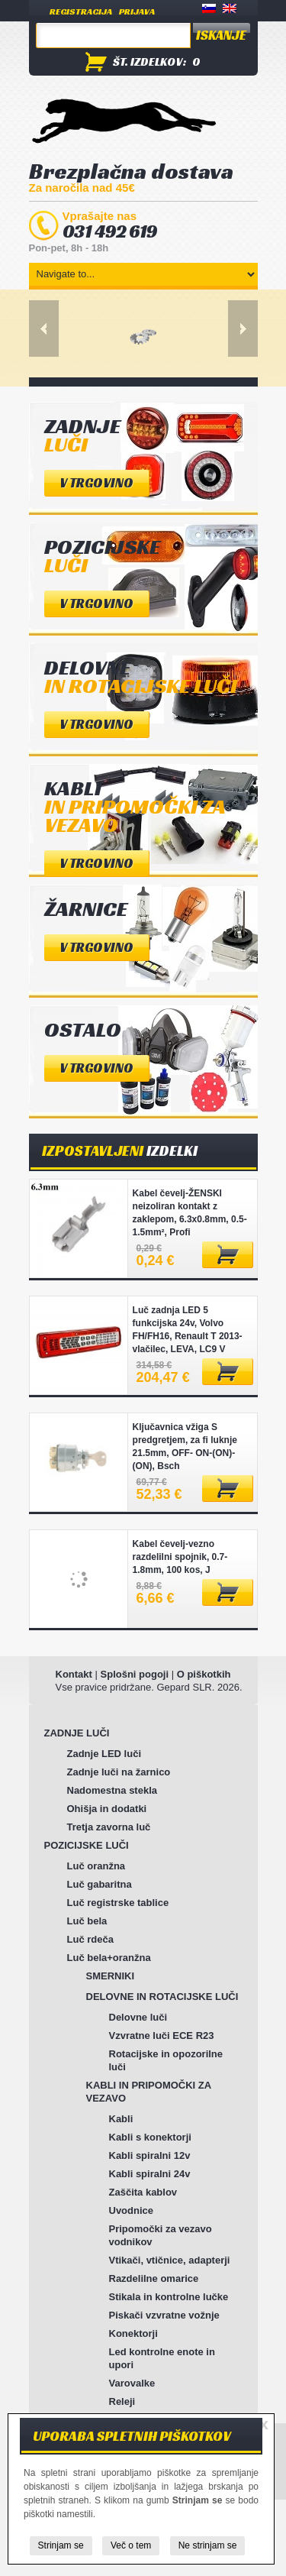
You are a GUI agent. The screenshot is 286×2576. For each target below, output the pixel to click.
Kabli (121, 2119)
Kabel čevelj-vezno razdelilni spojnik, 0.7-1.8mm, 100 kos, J (180, 1557)
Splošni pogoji (135, 1674)
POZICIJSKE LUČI (86, 1845)
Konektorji (133, 2333)
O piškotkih (204, 1674)
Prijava (137, 11)
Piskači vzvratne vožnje (164, 2315)
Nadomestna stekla (112, 1790)
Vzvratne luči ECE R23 (161, 2035)
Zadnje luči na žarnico (119, 1772)
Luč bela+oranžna (109, 1957)
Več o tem (131, 2545)
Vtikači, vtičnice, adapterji (169, 2260)
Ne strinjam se (207, 2545)
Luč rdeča (90, 1939)
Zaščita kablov (143, 2192)
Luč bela (87, 1921)
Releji (122, 2401)
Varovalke (132, 2383)
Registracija (81, 11)
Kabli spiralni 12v (150, 2155)
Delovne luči (138, 2017)
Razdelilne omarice (154, 2278)
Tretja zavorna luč (109, 1827)
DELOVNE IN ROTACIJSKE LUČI (162, 1996)
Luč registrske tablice (118, 1902)
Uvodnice (131, 2210)
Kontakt (74, 1674)
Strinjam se (61, 2545)
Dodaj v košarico (227, 1254)
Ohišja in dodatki (107, 1808)
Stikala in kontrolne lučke (169, 2297)
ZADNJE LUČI (77, 1733)
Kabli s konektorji (150, 2137)
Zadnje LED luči (104, 1753)
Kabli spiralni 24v (150, 2174)
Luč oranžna (96, 1866)
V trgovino (96, 482)
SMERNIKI (110, 1976)
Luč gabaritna (99, 1884)
